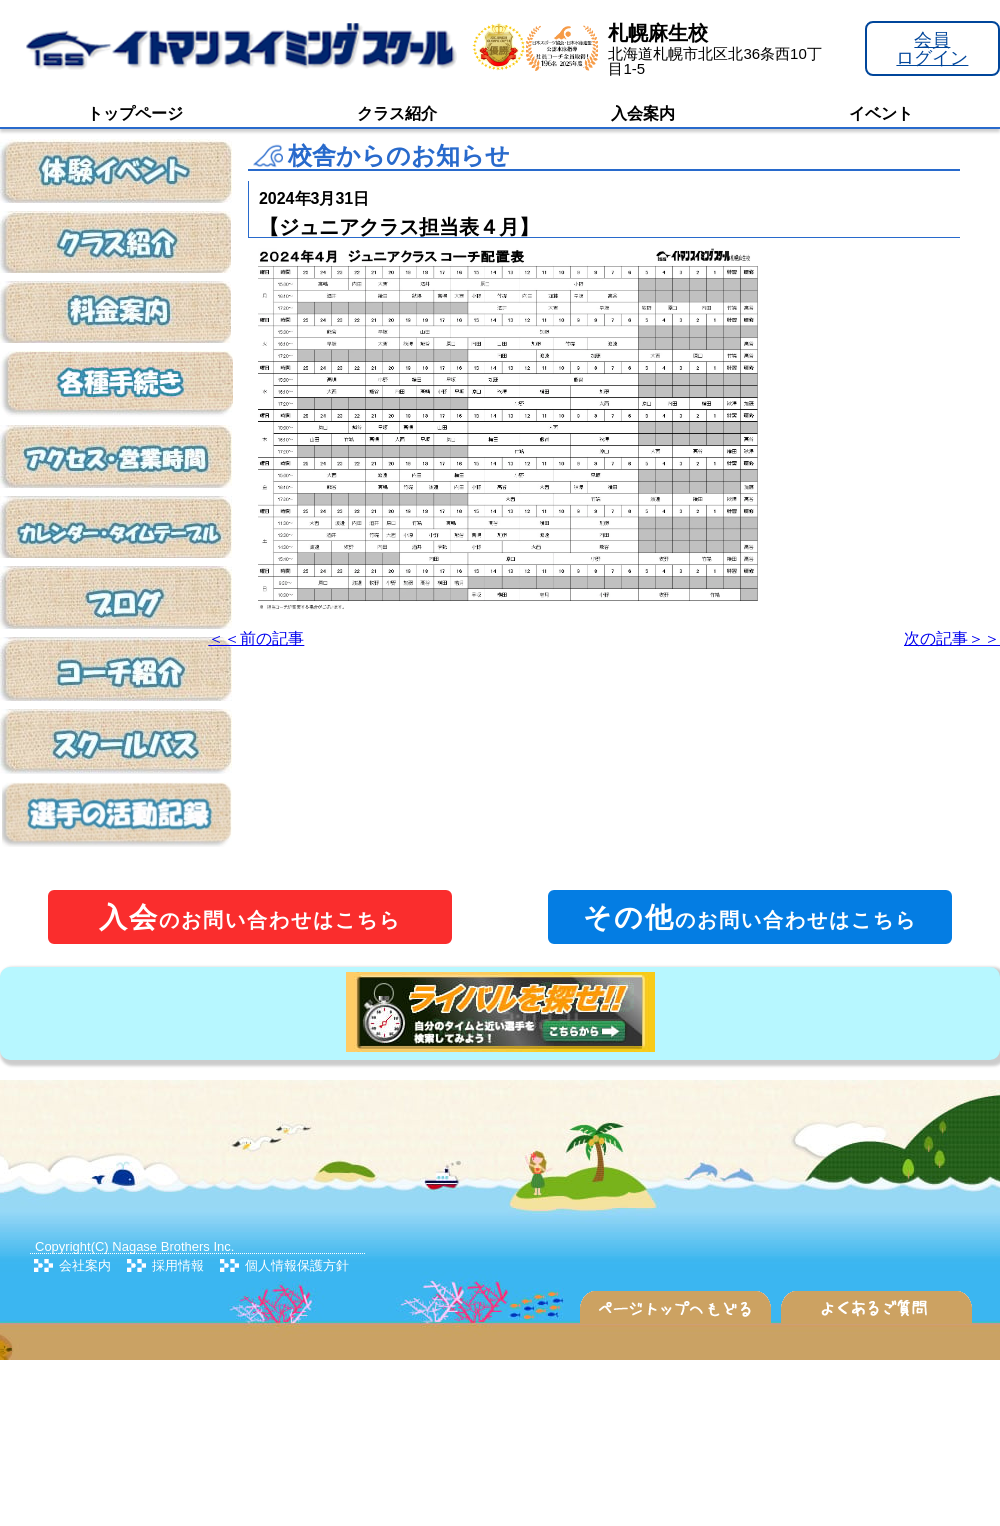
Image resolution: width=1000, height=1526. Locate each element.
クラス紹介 (397, 113)
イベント (881, 113)
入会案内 (643, 113)
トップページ (135, 113)
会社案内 (85, 1265)
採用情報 (178, 1265)
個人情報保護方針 (297, 1265)
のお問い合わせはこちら (250, 917)
